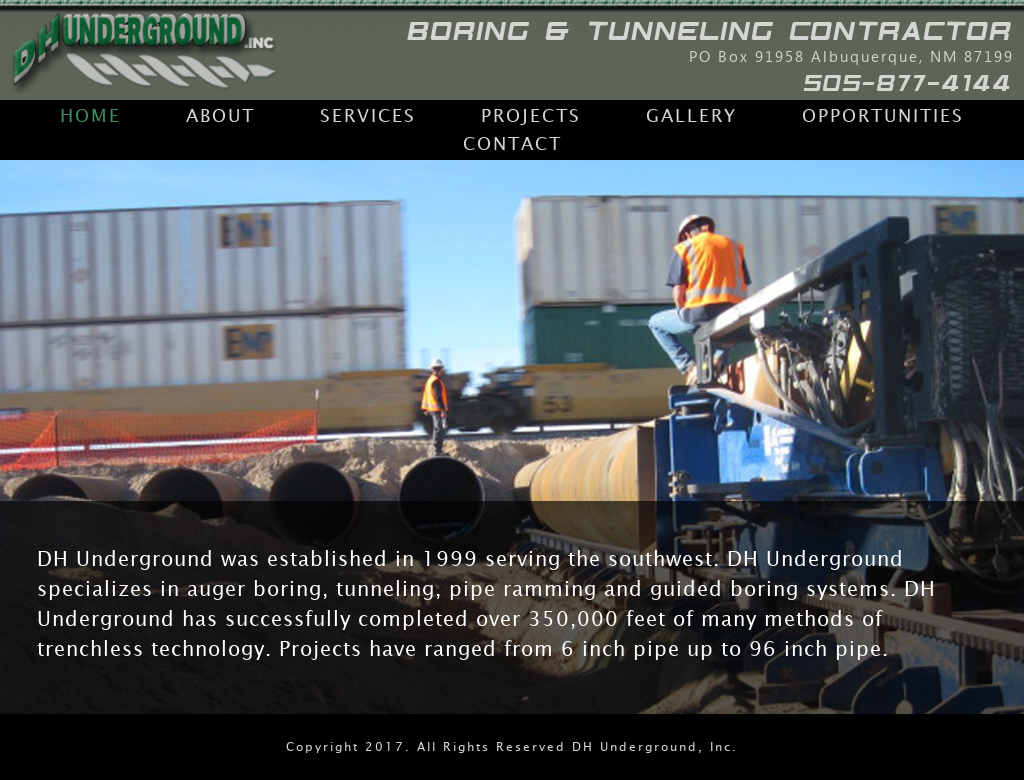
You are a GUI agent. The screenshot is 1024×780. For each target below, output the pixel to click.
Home (90, 116)
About (220, 116)
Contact (512, 144)
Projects (531, 116)
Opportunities (883, 116)
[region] (512, 437)
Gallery (691, 116)
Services (368, 116)
